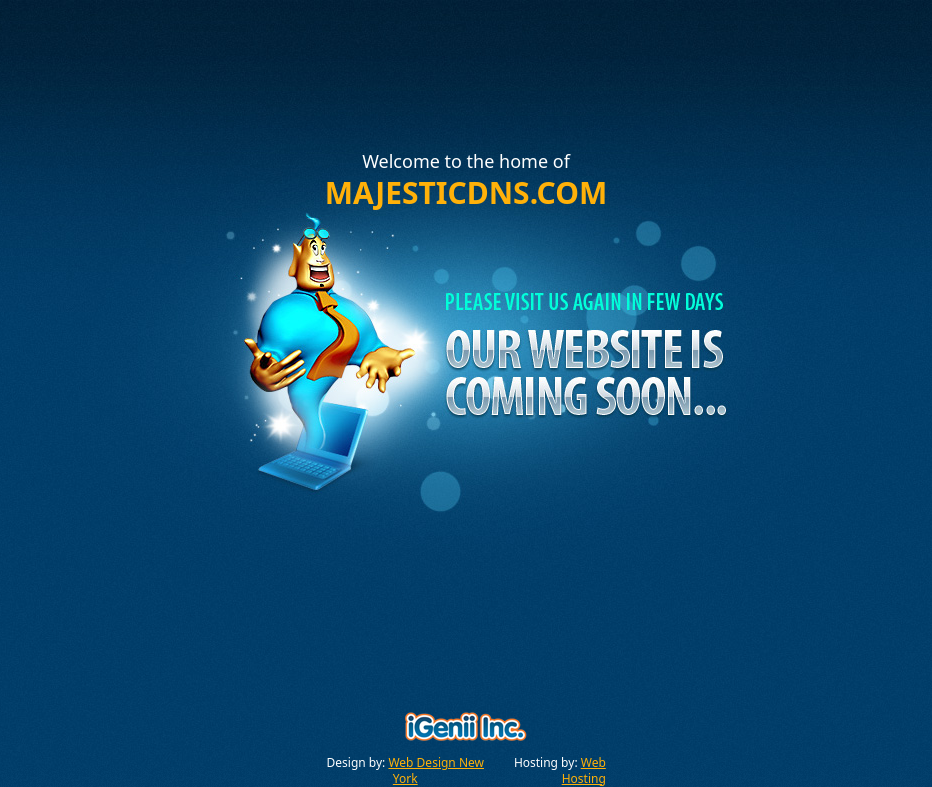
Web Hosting (584, 770)
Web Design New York (436, 770)
